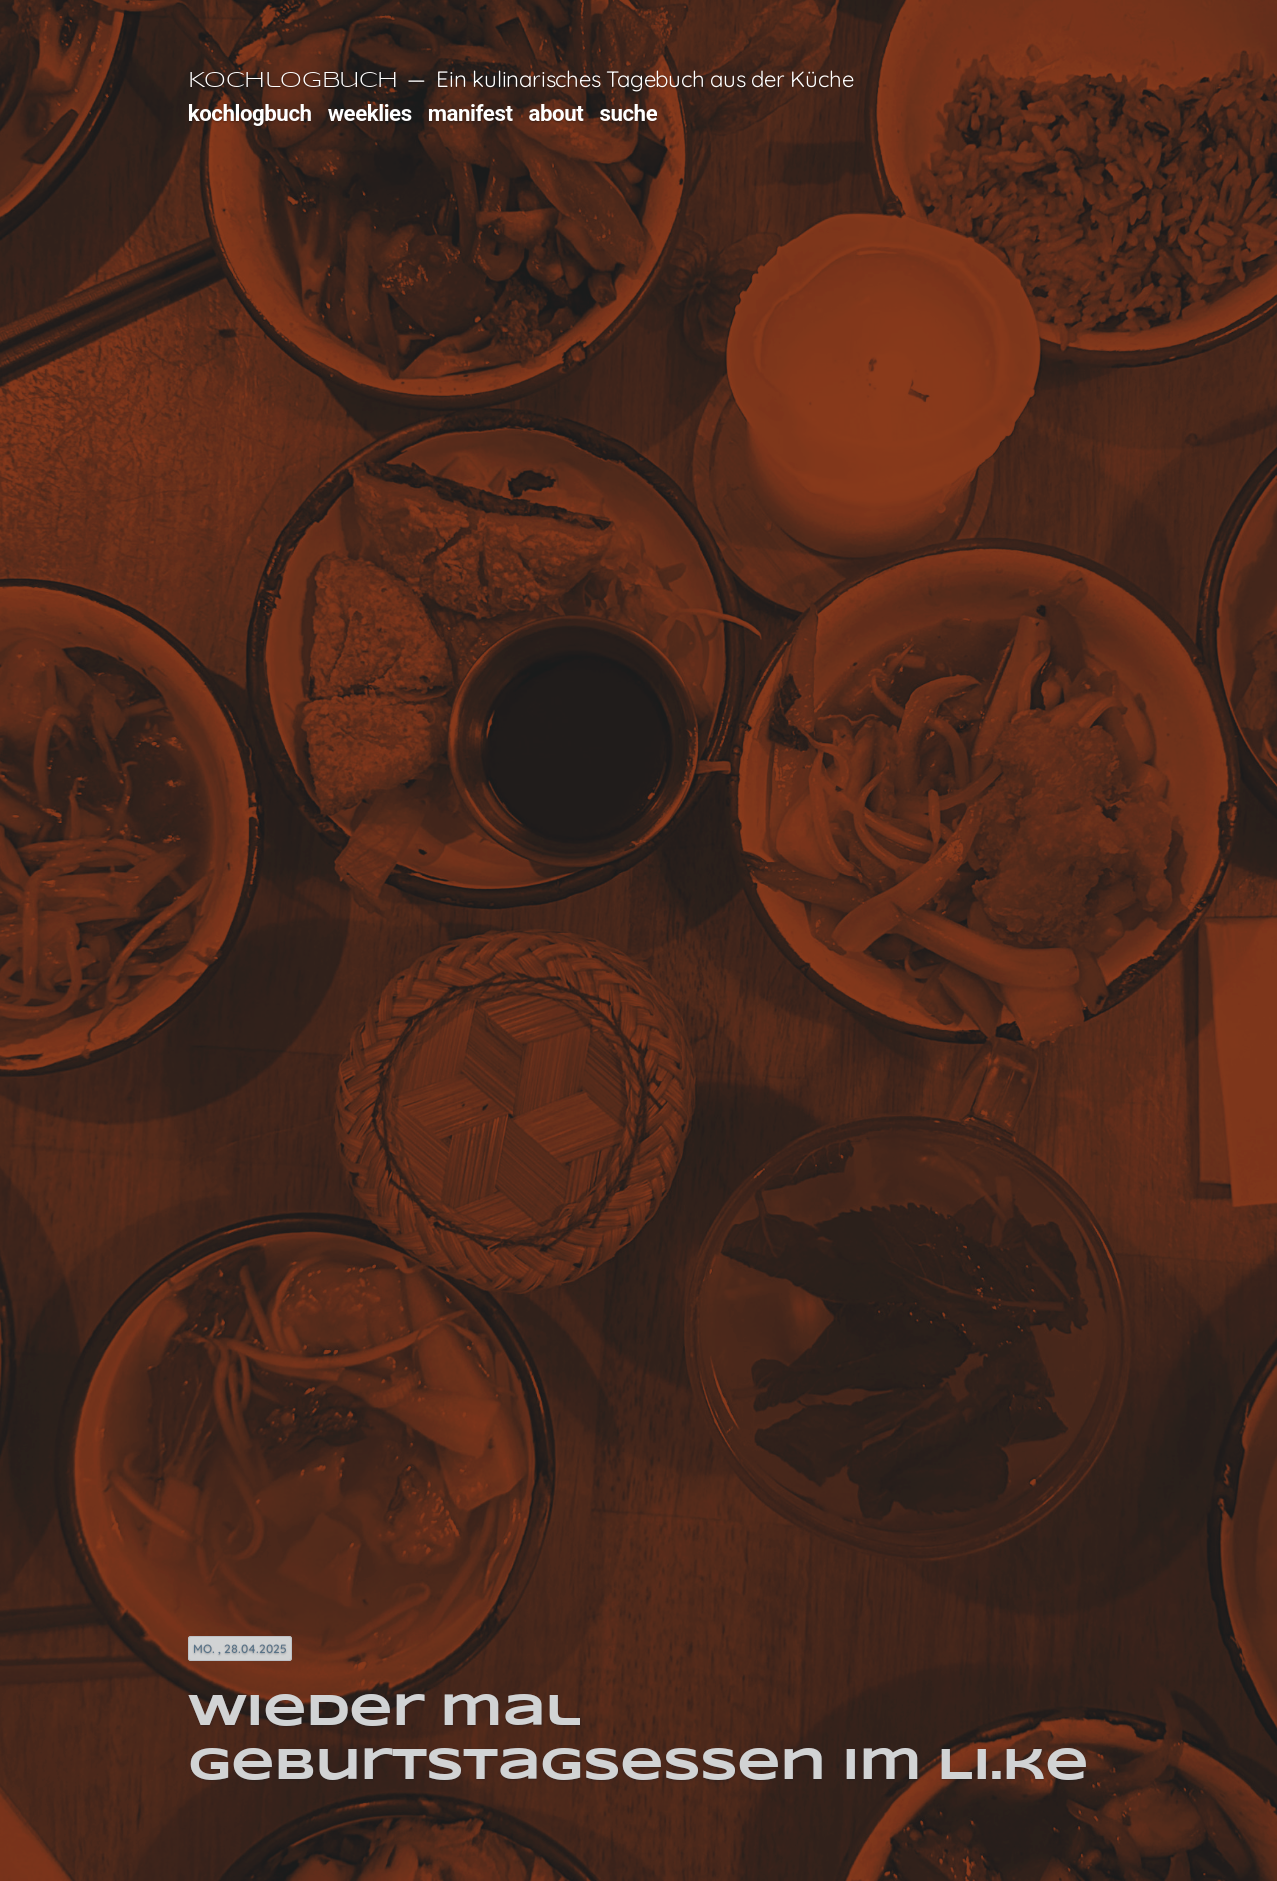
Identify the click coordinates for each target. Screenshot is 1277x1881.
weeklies (370, 113)
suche (628, 113)
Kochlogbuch (293, 81)
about (556, 113)
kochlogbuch (250, 113)
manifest (470, 113)
